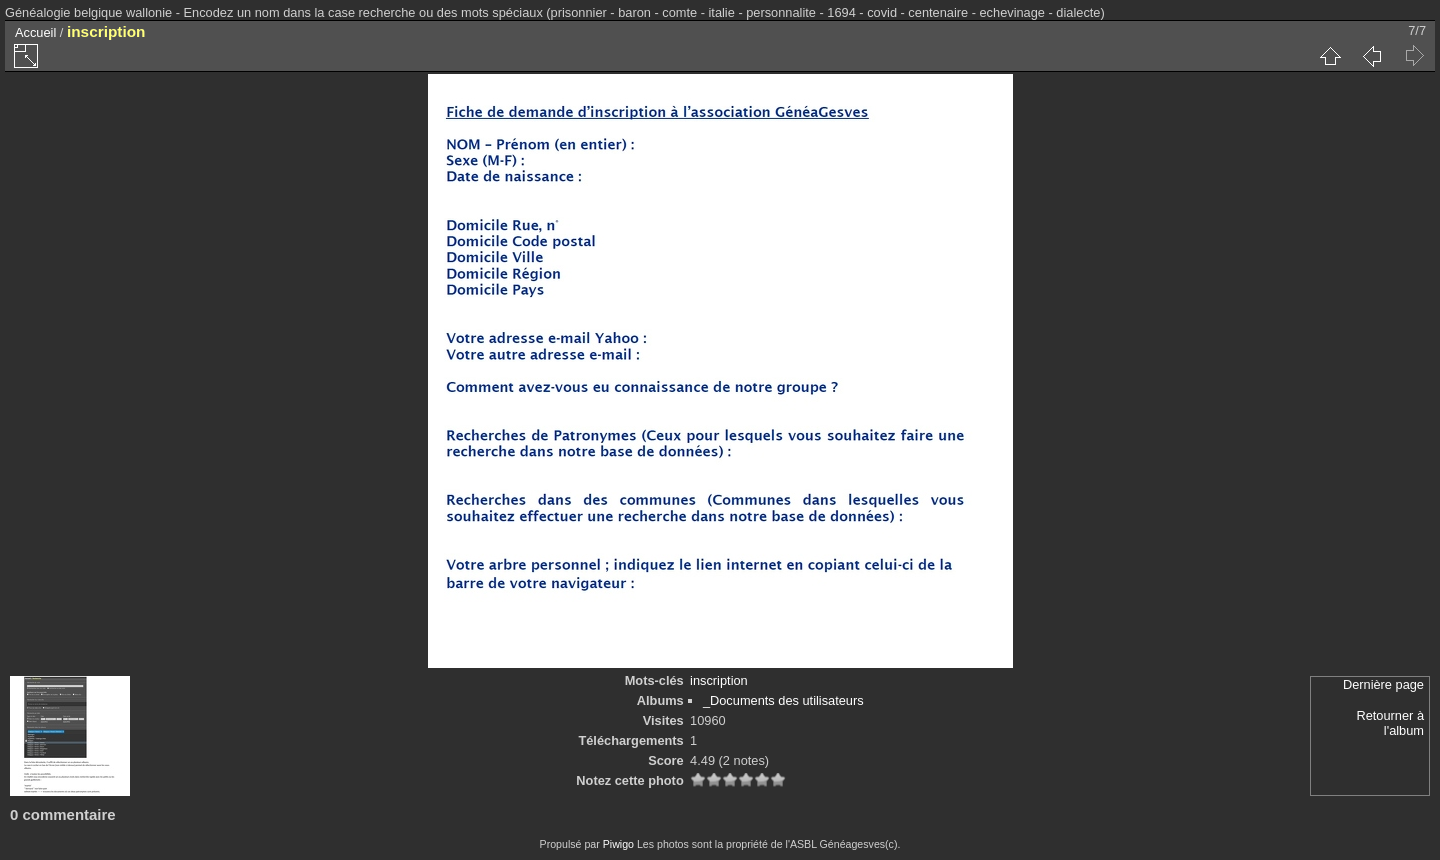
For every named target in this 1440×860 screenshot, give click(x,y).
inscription (719, 680)
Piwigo (618, 844)
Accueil (35, 32)
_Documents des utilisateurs (783, 700)
